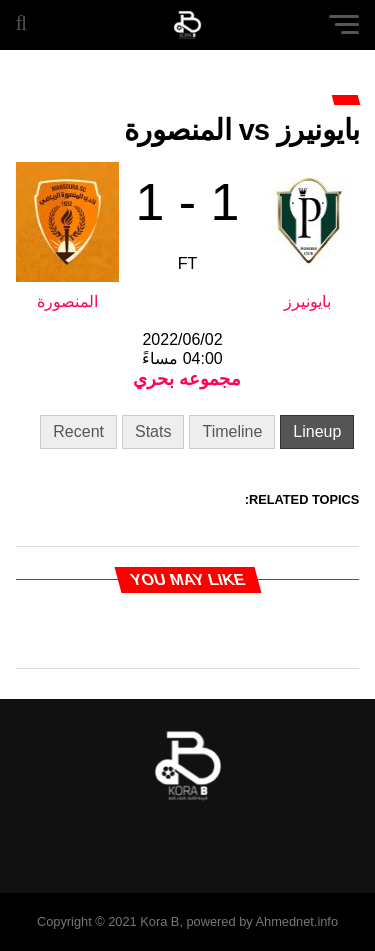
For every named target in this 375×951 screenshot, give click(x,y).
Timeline (232, 431)
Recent (78, 431)
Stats (153, 431)
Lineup (317, 431)
